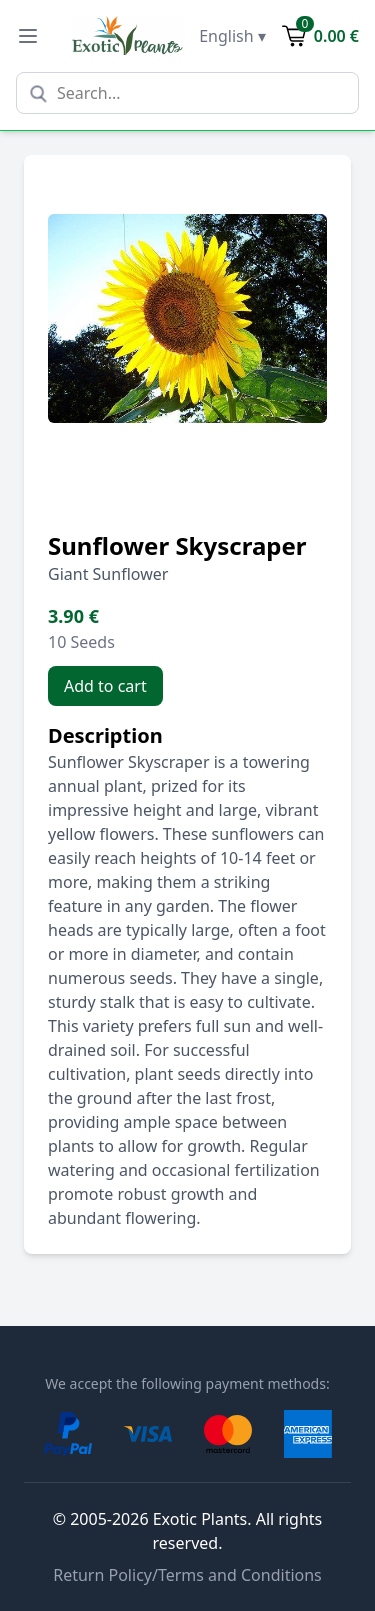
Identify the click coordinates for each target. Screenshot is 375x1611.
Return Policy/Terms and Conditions (187, 1575)
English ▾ (232, 36)
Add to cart (105, 686)
